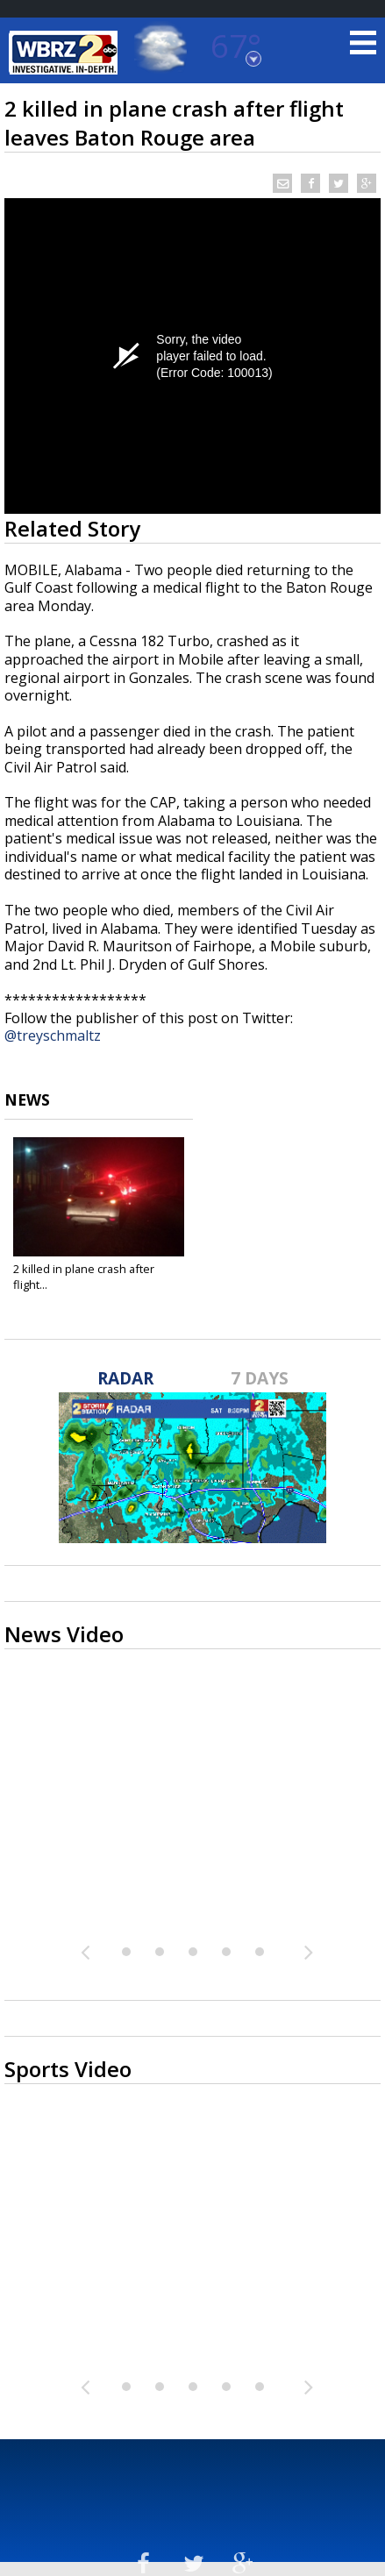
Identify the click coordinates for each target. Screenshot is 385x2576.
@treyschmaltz (52, 1035)
